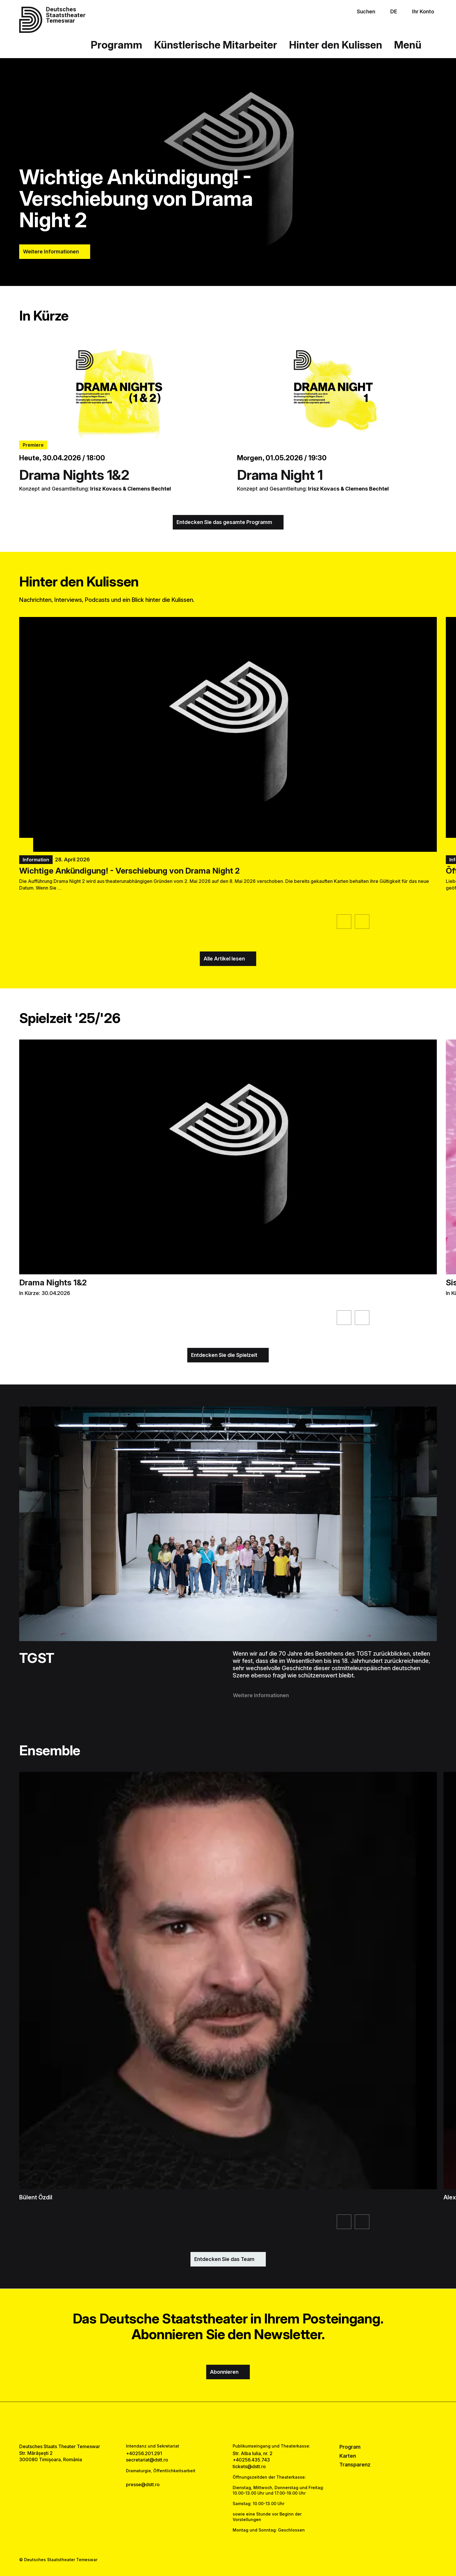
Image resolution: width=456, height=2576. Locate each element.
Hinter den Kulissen (335, 45)
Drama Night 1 (280, 474)
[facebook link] (210, 2423)
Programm (116, 45)
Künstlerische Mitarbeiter (215, 45)
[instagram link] (228, 2423)
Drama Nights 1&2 (74, 474)
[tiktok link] (245, 2423)
